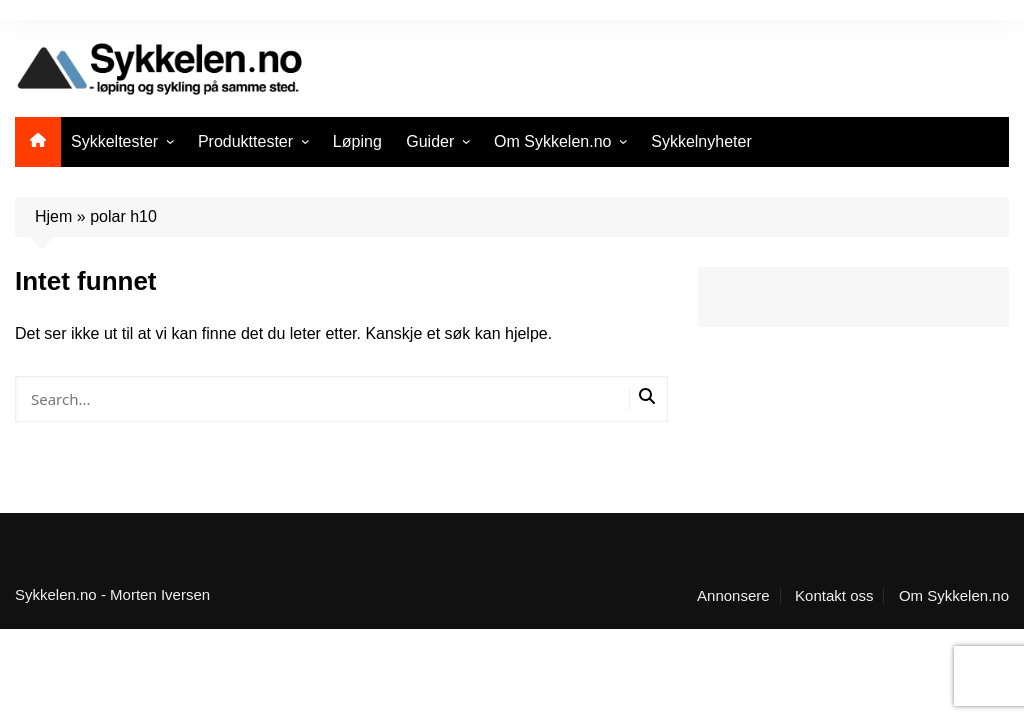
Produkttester (245, 141)
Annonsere (733, 596)
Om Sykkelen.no (552, 141)
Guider (430, 141)
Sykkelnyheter (701, 141)
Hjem (53, 216)
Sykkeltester (114, 141)
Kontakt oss (834, 596)
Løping (357, 141)
